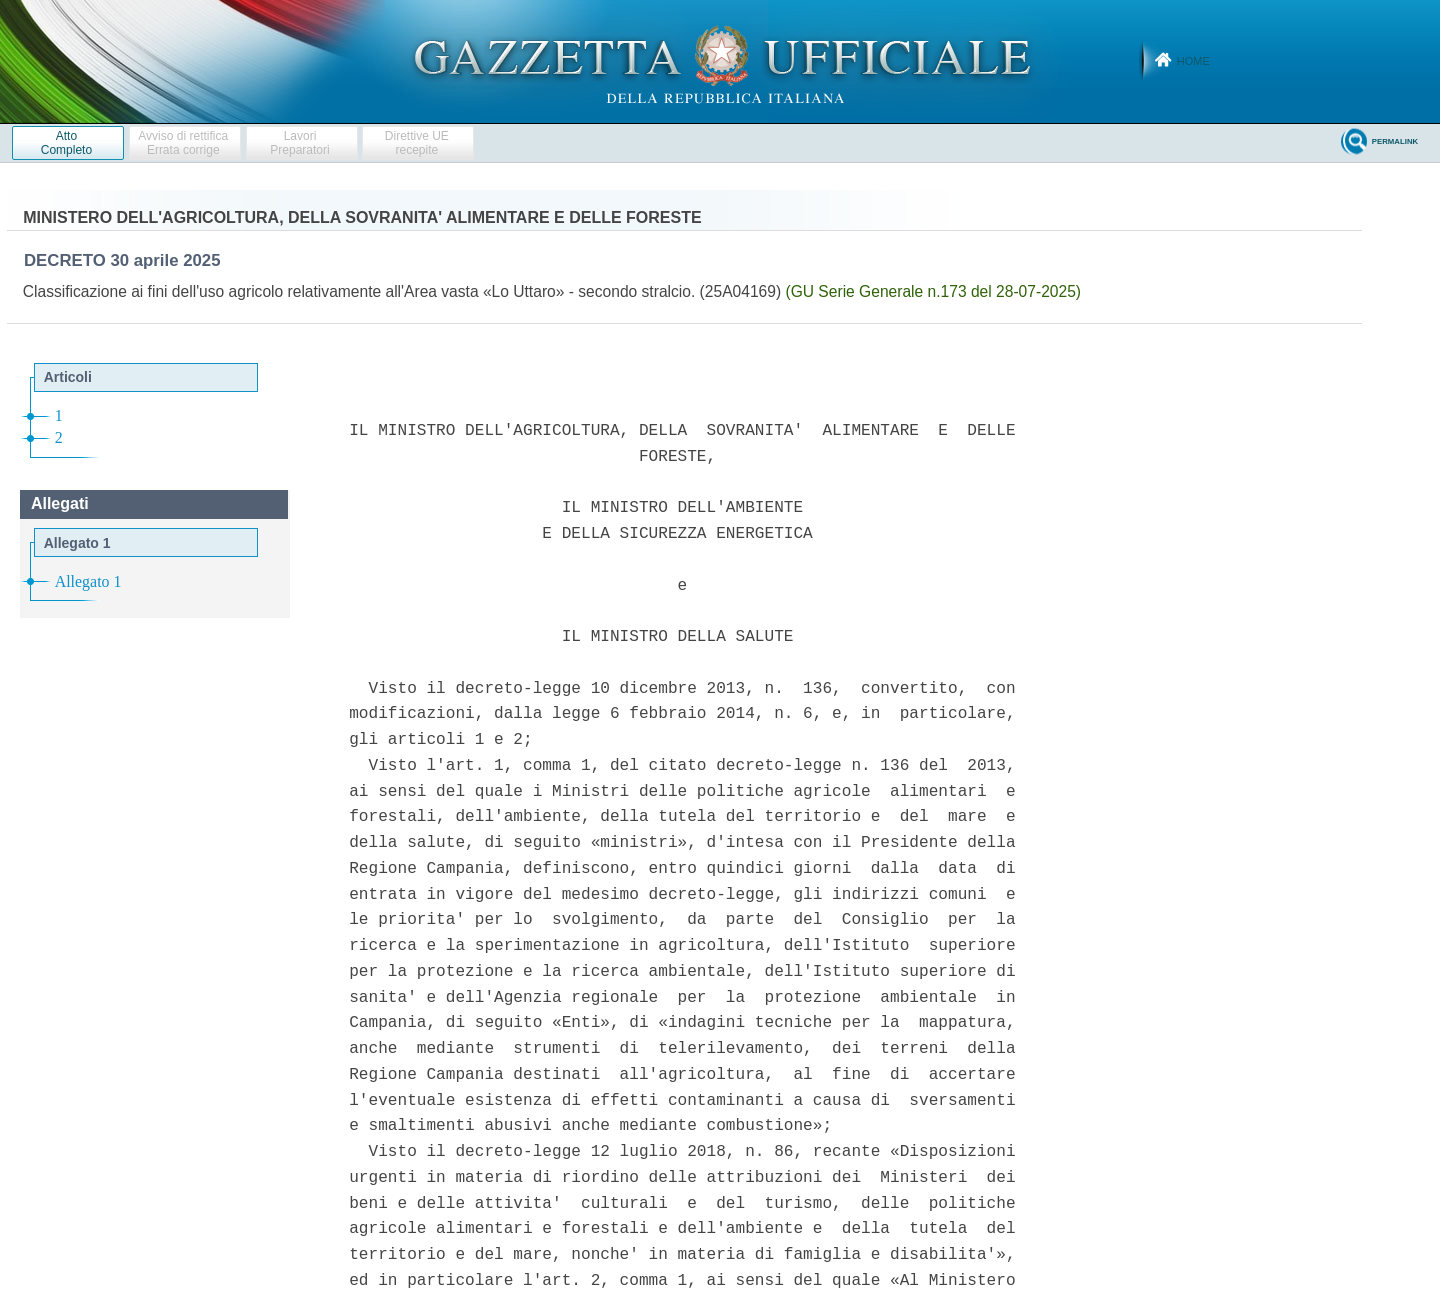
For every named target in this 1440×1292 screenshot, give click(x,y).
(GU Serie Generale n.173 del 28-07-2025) (933, 291)
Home (1193, 61)
